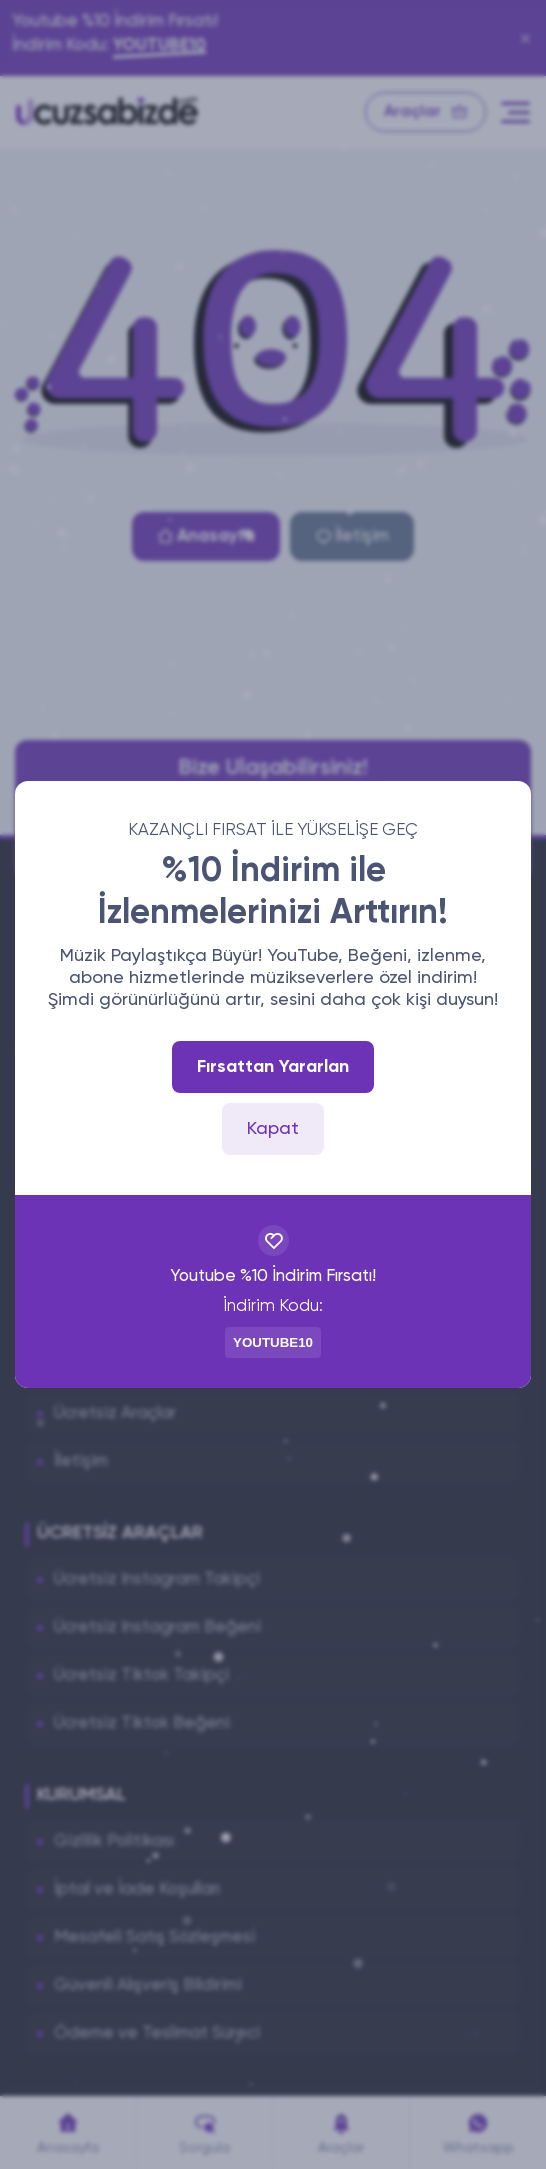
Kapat (273, 1129)
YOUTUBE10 (273, 1342)
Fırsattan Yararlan (273, 1067)
